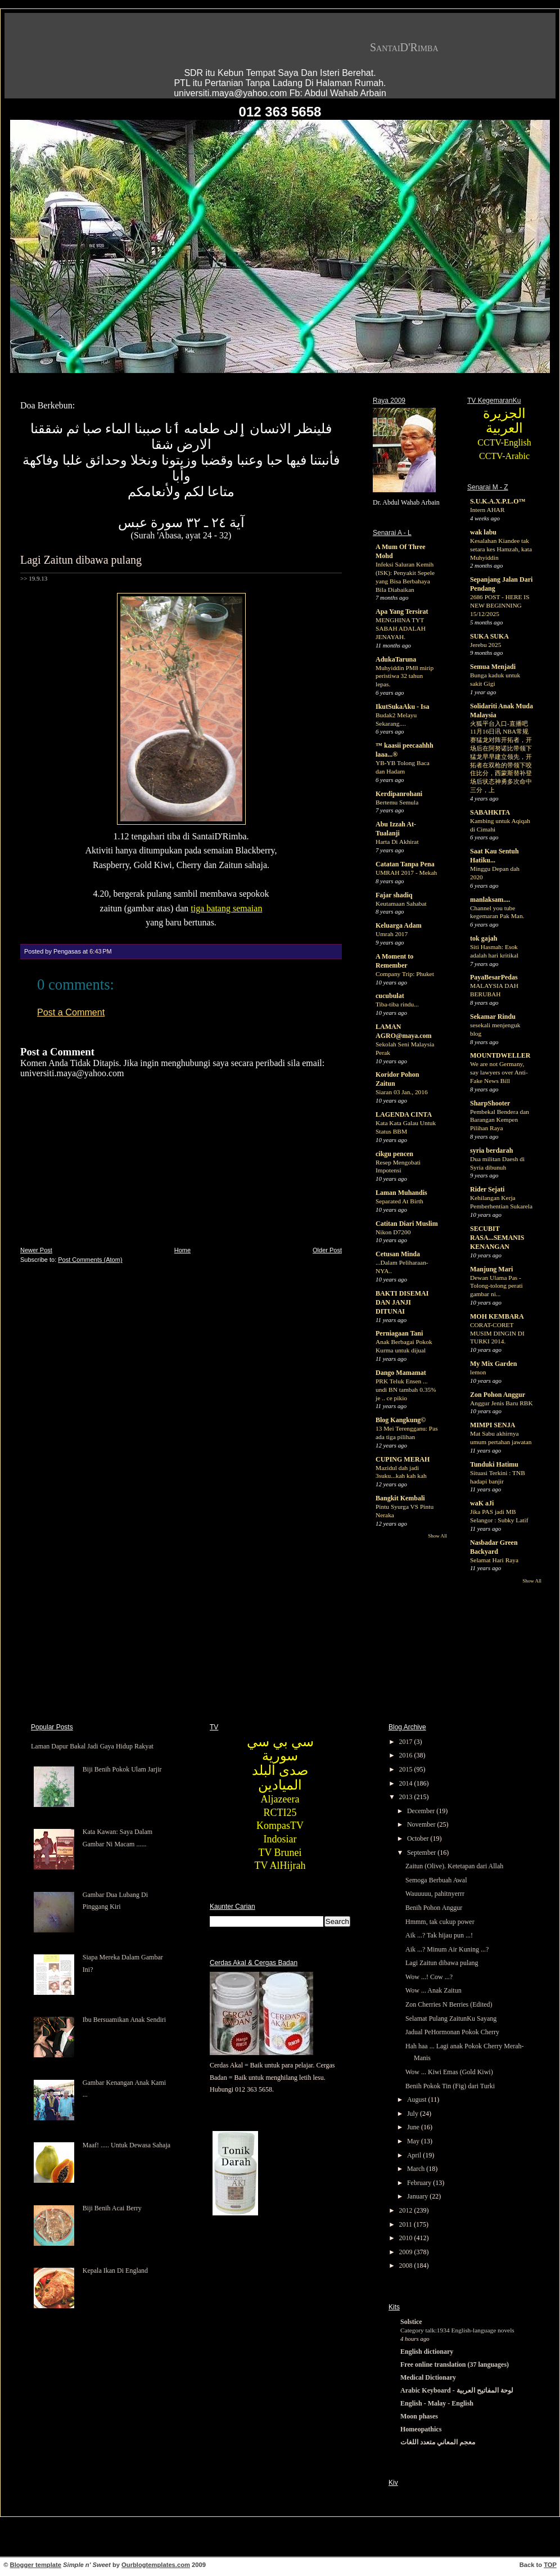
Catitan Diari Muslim (407, 1224)
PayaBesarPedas (494, 977)
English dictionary (426, 2351)
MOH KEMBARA (497, 1316)
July (413, 2114)
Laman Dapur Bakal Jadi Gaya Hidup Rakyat (92, 1746)
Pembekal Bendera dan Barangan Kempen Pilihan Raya (499, 1120)
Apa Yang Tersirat (402, 611)
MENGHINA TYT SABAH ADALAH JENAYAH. (401, 628)
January (418, 2196)
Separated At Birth (399, 1201)
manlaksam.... (490, 899)
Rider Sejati (487, 1189)
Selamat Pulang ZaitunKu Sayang (450, 2018)
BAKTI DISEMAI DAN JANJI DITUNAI (402, 1302)
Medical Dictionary (428, 2377)
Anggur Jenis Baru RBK (501, 1403)
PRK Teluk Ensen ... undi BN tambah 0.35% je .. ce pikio (406, 1389)
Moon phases (419, 2416)
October (419, 1838)
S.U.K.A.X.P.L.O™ (498, 501)
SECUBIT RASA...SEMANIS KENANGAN (497, 1238)
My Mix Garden (493, 1364)
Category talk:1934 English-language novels (457, 2330)
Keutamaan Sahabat (401, 903)
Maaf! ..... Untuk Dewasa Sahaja (126, 2145)
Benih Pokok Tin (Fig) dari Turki (450, 2086)
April (415, 2155)
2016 (406, 1755)
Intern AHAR (487, 509)
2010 (406, 2238)
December (421, 1811)
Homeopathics (420, 2429)
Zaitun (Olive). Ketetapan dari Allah (454, 1866)
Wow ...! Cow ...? (429, 1977)
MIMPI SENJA (492, 1425)
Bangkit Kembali (400, 1498)
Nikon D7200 (393, 1232)
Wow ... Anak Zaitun (433, 1990)
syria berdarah (491, 1150)
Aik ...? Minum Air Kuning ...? (447, 1949)
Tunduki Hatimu (494, 1464)
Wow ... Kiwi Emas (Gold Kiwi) (449, 2072)
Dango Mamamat (401, 1373)
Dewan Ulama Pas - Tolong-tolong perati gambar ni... (496, 1286)
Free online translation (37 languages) (454, 2364)
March (416, 2169)
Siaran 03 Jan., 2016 (402, 1092)
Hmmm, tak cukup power (440, 1922)
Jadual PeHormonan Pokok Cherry (452, 2032)
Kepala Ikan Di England (115, 2270)
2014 (406, 1783)
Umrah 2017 (392, 933)
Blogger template (35, 2564)
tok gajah (483, 938)
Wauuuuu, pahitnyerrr (434, 1894)
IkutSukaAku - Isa (402, 707)
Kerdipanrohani (399, 794)
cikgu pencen (394, 1154)
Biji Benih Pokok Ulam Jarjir (122, 1769)
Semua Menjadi (493, 667)
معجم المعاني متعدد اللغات (437, 2442)
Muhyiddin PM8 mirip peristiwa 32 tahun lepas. (404, 676)
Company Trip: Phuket (405, 973)
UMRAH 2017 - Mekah (406, 872)
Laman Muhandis (401, 1193)
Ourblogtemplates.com (155, 2564)
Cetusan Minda (398, 1254)
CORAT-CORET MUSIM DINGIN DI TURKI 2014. (497, 1333)
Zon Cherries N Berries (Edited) (449, 2004)
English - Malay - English (436, 2403)
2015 (406, 1769)
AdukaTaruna (396, 659)
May (414, 2141)
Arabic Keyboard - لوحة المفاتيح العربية (456, 2390)
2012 (406, 2210)
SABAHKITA (490, 812)
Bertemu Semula (397, 802)
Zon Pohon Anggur (497, 1395)
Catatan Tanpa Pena (405, 864)
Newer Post (36, 1250)
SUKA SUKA (489, 636)
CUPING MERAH (403, 1459)
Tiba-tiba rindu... (397, 1004)
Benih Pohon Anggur (433, 1908)
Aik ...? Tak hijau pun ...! (439, 1935)
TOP (550, 2564)
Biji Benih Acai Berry (112, 2208)
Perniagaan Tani (399, 1333)
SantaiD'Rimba (404, 47)
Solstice (411, 2322)
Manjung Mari (491, 1269)
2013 (406, 1797)
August (417, 2099)
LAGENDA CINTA (404, 1114)
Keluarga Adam (399, 925)
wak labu (483, 532)
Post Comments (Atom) (90, 1259)
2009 (406, 2252)
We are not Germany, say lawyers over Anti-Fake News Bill (499, 1072)
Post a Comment (71, 1012)
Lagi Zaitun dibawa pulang (81, 560)
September (422, 1852)
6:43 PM (100, 951)
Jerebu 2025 (485, 644)
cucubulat (390, 996)
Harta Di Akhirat (397, 841)
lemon (478, 1372)
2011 (406, 2224)
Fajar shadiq (394, 895)
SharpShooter (490, 1103)
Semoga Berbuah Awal (436, 1880)
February (420, 2183)
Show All (437, 1536)
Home (182, 1250)
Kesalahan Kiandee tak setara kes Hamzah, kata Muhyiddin (501, 549)
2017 (406, 1742)
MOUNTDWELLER (500, 1055)
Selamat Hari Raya (494, 1560)
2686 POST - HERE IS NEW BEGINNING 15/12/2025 (499, 605)
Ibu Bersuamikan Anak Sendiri (124, 2020)
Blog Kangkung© (401, 1420)
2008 (406, 2265)
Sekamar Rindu (493, 1016)
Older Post (327, 1250)
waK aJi (482, 1503)
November (422, 1824)
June (414, 2127)
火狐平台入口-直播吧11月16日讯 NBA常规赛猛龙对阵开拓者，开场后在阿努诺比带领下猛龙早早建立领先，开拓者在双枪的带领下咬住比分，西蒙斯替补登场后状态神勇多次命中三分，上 (501, 757)
